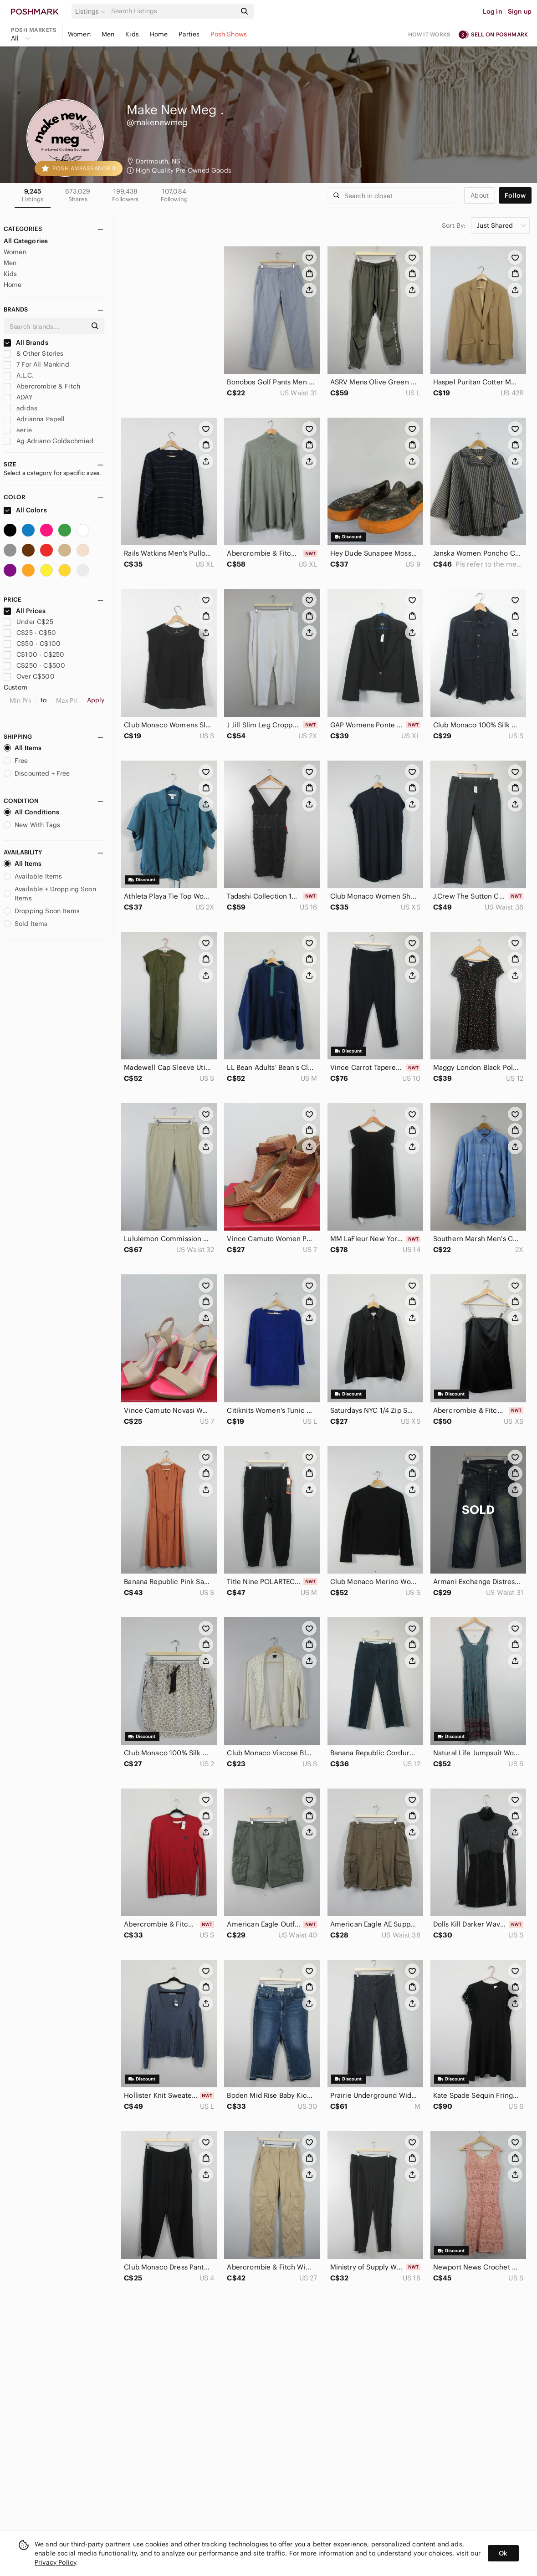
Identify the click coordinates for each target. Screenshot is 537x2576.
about (480, 195)
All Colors (25, 510)
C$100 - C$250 (34, 654)
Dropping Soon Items (42, 911)
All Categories (26, 241)
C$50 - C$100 (32, 643)
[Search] (172, 11)
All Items (22, 748)
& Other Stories (33, 353)
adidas (20, 408)
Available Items (33, 876)
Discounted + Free (37, 773)
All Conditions (31, 812)
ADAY (18, 397)
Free (16, 760)
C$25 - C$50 (30, 633)
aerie (18, 430)
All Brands (26, 342)
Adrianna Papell (34, 419)
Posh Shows (228, 34)
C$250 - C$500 (34, 665)
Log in (492, 11)
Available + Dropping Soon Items (50, 893)
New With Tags (32, 825)
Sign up (520, 11)
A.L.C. (19, 375)
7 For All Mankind (36, 364)
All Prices (25, 611)
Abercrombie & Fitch (42, 386)
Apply (96, 700)
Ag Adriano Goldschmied (48, 441)
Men (108, 34)
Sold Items (26, 924)
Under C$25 (28, 622)
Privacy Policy (55, 2562)
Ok (503, 2553)
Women (79, 34)
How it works (429, 34)
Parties (189, 34)
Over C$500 (29, 676)
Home (159, 34)
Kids (132, 34)
